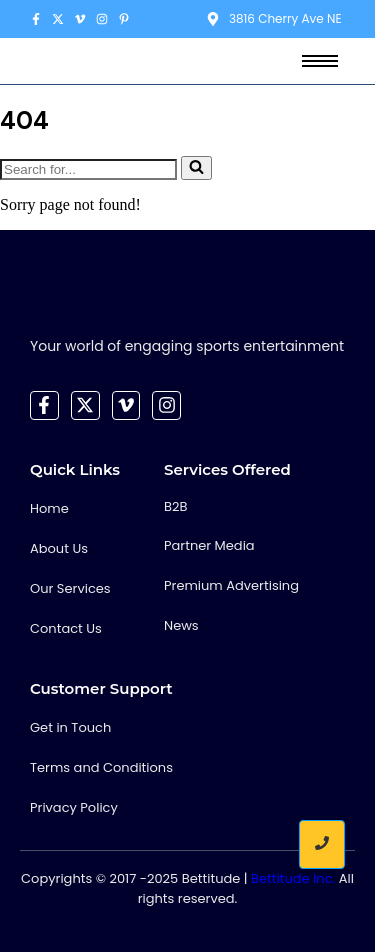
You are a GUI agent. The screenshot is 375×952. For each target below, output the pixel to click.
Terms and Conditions (101, 767)
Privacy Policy (74, 807)
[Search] (88, 169)
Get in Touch (70, 727)
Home (49, 508)
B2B (175, 506)
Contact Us (66, 628)
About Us (59, 548)
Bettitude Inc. (293, 878)
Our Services (70, 588)
